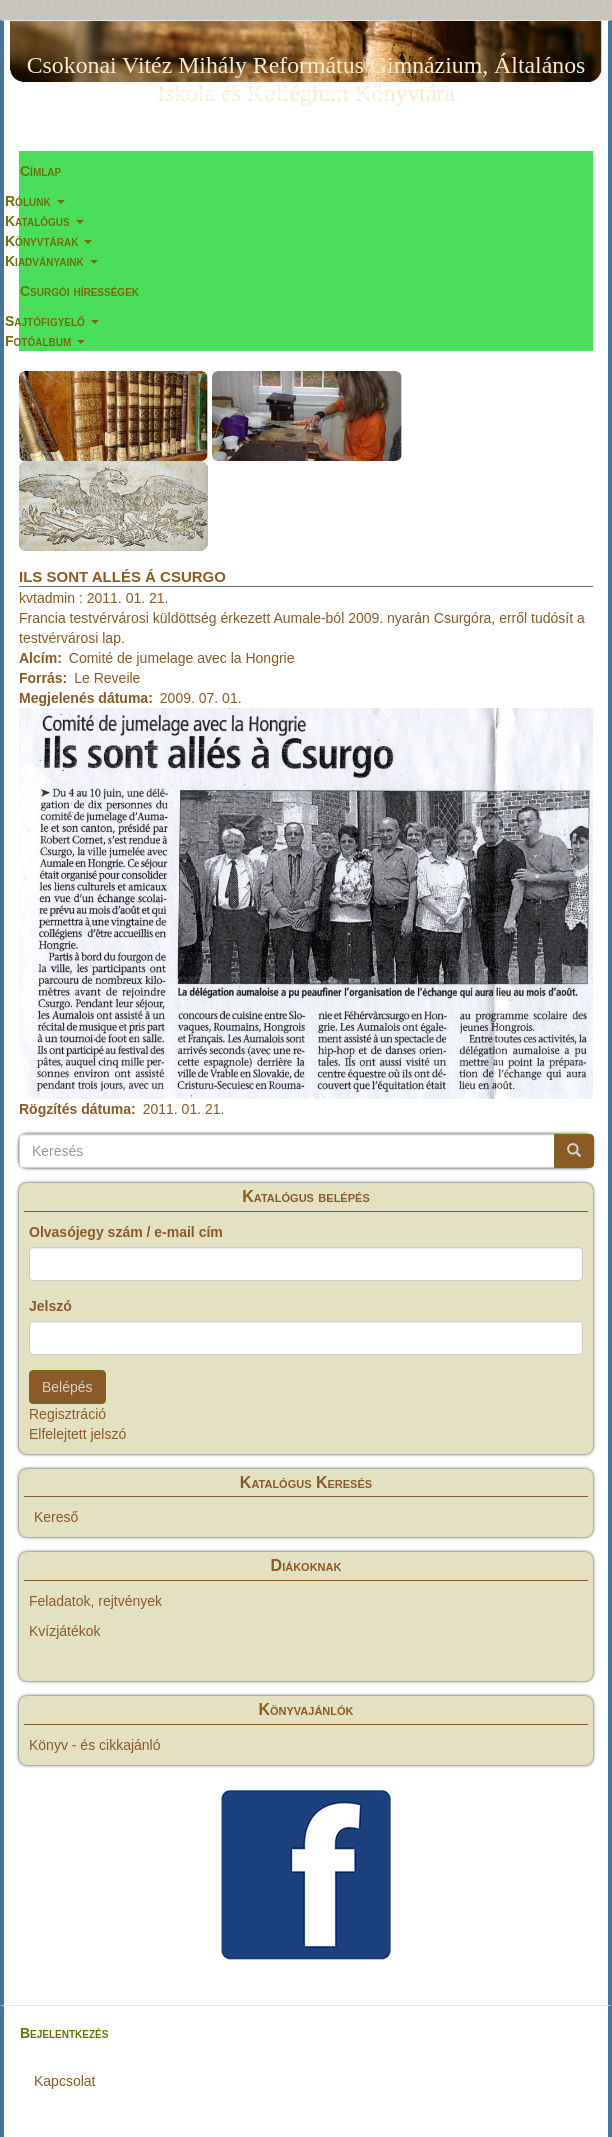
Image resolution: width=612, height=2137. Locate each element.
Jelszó (50, 1306)
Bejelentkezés (64, 2033)
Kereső (56, 1517)
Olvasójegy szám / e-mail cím (126, 1232)
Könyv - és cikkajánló (95, 1745)
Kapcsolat (64, 2081)
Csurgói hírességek (79, 291)
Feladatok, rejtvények (95, 1601)
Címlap (40, 171)
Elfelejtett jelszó (77, 1434)
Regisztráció (67, 1414)
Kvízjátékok (65, 1631)
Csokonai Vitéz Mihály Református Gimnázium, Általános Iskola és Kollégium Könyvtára (306, 69)
